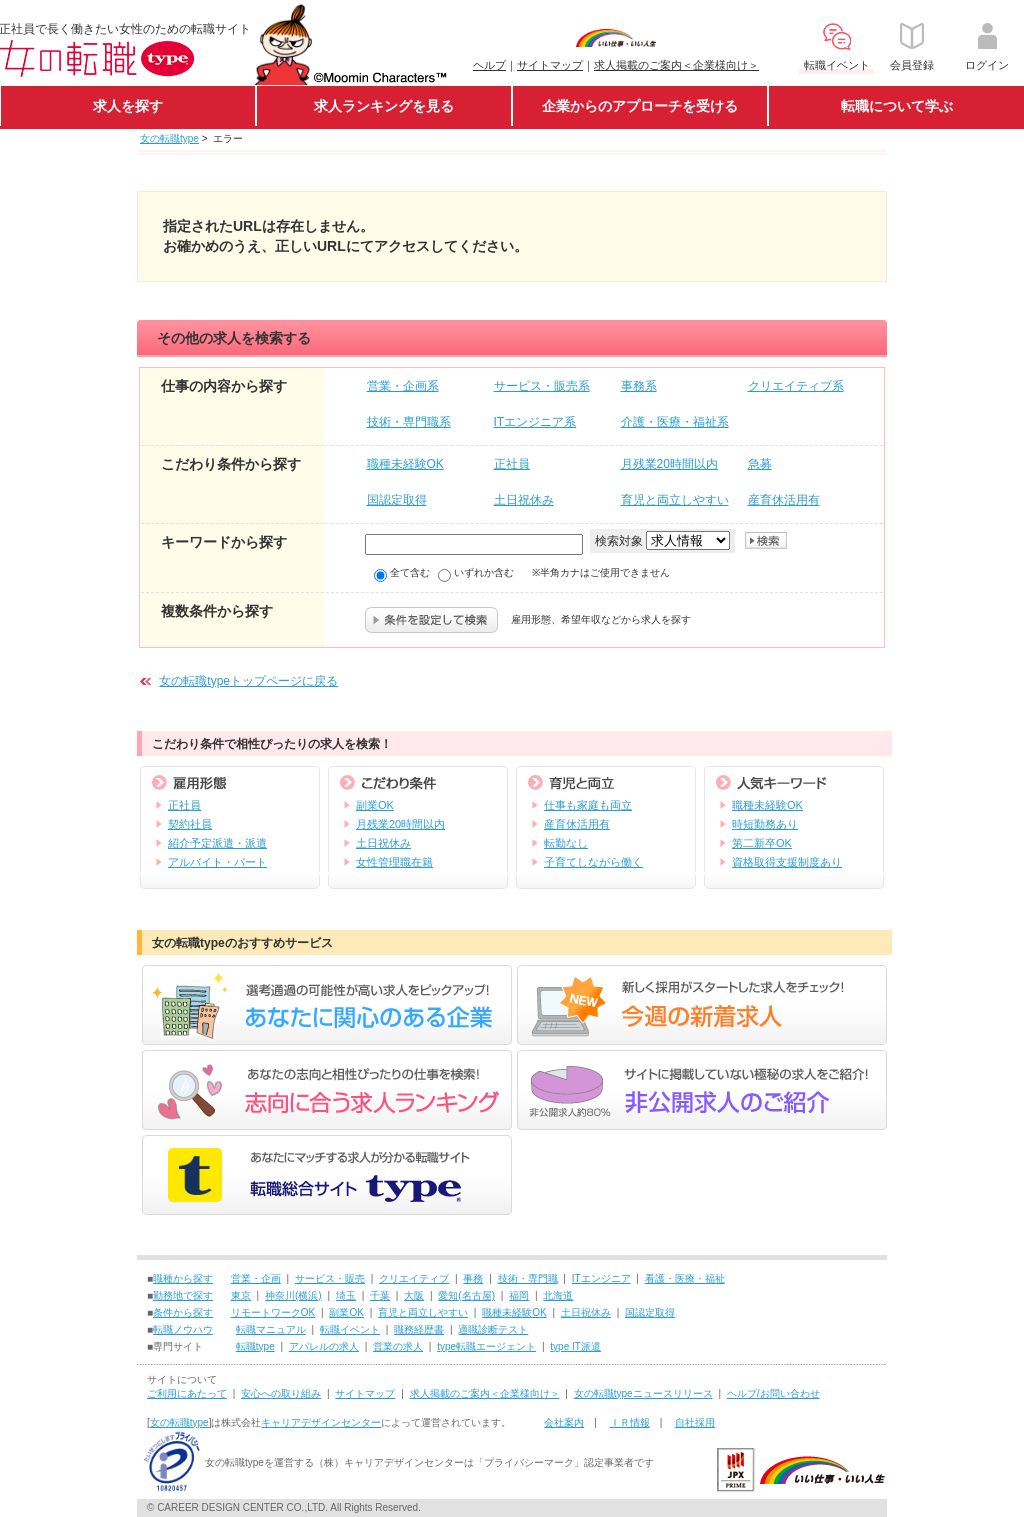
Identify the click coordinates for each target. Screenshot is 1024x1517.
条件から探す (183, 1312)
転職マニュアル (271, 1329)
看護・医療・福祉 (685, 1278)
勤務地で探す (183, 1295)
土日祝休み (383, 843)
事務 (473, 1278)
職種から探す (183, 1278)
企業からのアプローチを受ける (640, 106)
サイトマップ (550, 65)
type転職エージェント (486, 1346)
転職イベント (350, 1329)
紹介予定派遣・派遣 (217, 843)
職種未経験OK (767, 805)
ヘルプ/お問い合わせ (773, 1393)
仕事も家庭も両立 (588, 805)
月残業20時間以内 (400, 824)
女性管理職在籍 (394, 862)
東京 (241, 1295)
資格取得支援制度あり (787, 862)
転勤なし (566, 843)
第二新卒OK (762, 843)
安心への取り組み (281, 1393)
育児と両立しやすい (423, 1312)
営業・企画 (256, 1278)
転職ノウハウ (183, 1329)
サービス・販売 (330, 1278)
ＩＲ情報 (630, 1422)
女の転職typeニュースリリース (643, 1393)
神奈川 (280, 1295)
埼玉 (346, 1295)
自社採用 (695, 1422)
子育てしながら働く (593, 862)
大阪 (414, 1295)
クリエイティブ (414, 1278)
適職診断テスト (493, 1329)
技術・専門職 (528, 1278)
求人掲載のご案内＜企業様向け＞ (676, 65)
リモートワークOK (273, 1312)
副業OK (375, 805)
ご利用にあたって (187, 1393)
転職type (255, 1346)
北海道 (558, 1295)
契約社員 (190, 824)
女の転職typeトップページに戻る (248, 681)
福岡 (519, 1295)
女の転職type (169, 138)
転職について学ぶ (897, 106)
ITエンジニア (601, 1278)
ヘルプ (489, 65)
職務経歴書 (419, 1329)
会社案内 (564, 1422)
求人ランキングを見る (384, 106)
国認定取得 (650, 1312)
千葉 (380, 1295)
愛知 (448, 1295)
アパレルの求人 (324, 1346)
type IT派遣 (575, 1346)
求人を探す (128, 106)
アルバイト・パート (217, 862)
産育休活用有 (577, 824)
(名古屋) (476, 1295)
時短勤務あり (765, 824)
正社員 (184, 805)
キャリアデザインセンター (321, 1422)
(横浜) (308, 1295)
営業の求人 (398, 1346)
